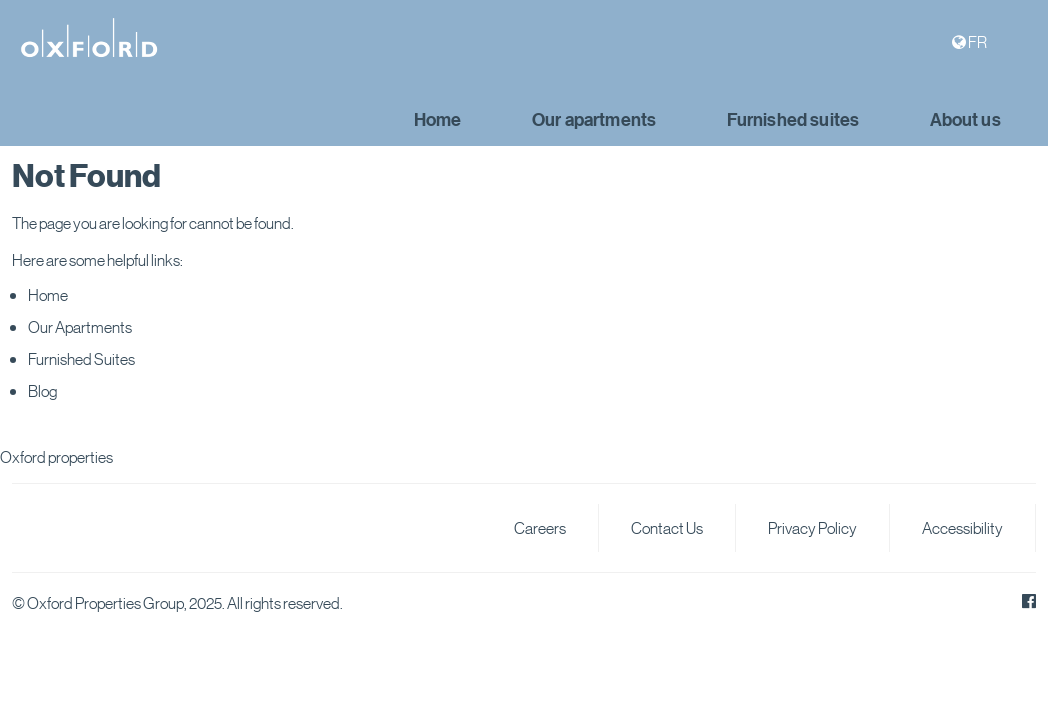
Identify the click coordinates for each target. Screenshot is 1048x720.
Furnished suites (793, 119)
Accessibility (962, 527)
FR (977, 41)
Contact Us (667, 527)
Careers (540, 527)
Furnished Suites (81, 358)
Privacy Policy (812, 527)
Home (438, 119)
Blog (42, 390)
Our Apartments (80, 326)
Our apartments (594, 119)
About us (965, 119)
